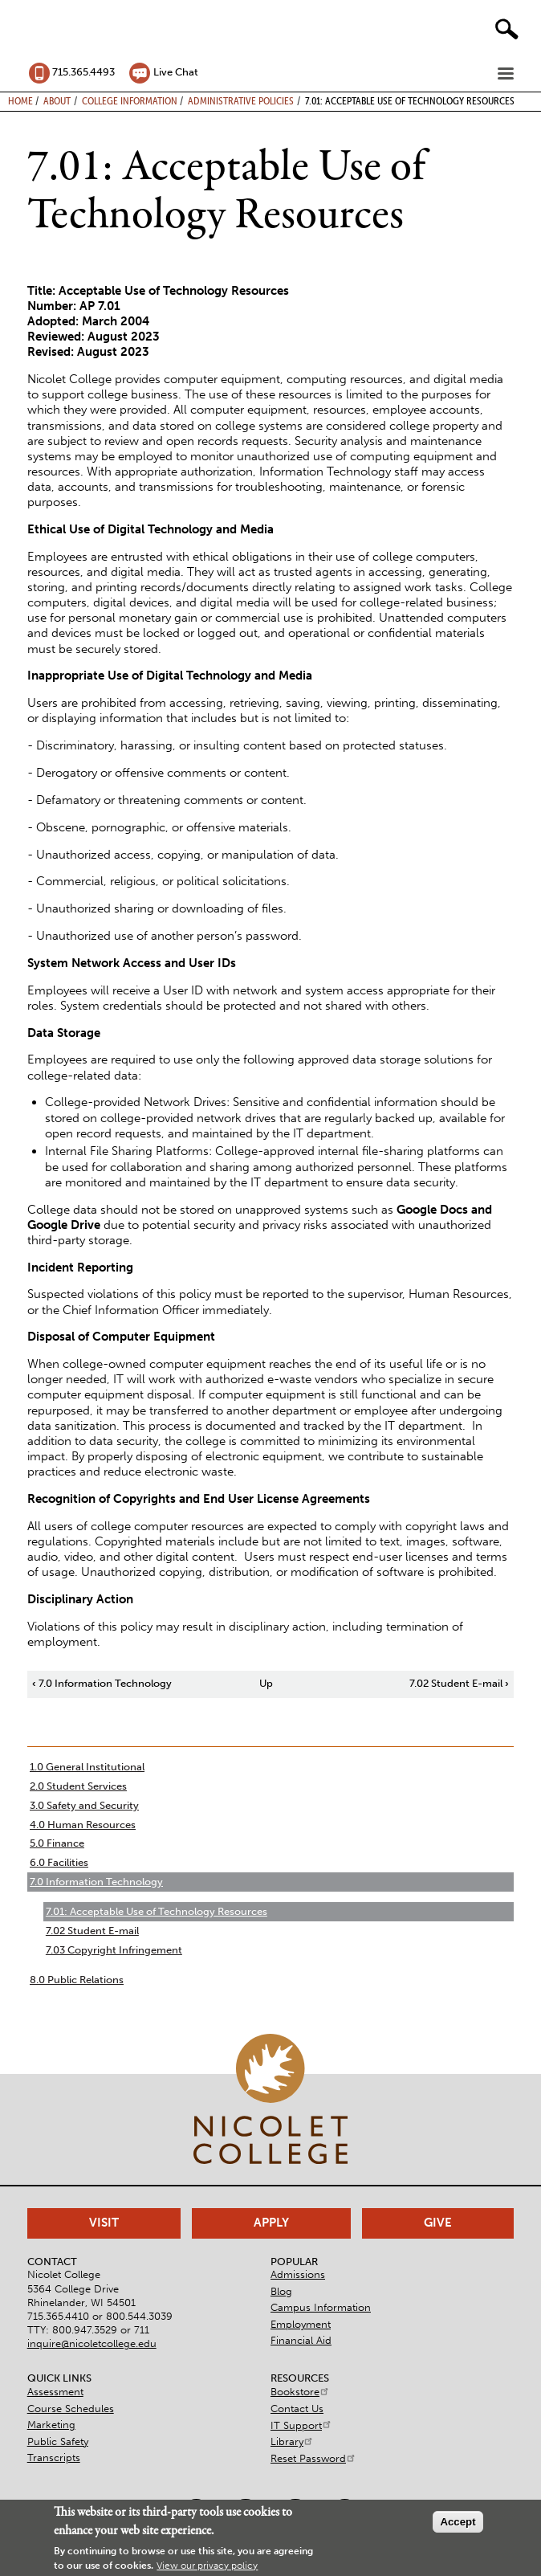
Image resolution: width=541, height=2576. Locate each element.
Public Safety (57, 2441)
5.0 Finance (57, 1843)
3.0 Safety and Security (84, 1805)
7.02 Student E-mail (459, 1683)
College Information (129, 100)
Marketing (51, 2425)
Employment (300, 2324)
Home (20, 100)
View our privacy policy (207, 2565)
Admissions (297, 2274)
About (57, 100)
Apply (271, 2222)
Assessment (55, 2392)
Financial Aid (301, 2340)
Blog (281, 2291)
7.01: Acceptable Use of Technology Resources (156, 1911)
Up (266, 1683)
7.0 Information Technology (102, 1683)
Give (438, 2222)
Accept (457, 2522)
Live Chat (175, 72)
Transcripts (53, 2457)
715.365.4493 (83, 72)
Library (292, 2441)
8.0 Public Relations (77, 1980)
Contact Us (296, 2408)
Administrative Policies (241, 100)
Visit (104, 2222)
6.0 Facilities (59, 1862)
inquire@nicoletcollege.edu (92, 2343)
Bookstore (300, 2392)
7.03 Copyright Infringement (114, 1950)
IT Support (301, 2425)
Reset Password (313, 2458)
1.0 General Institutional (87, 1767)
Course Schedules (70, 2408)
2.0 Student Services (78, 1786)
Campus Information (320, 2307)
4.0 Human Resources (83, 1825)
